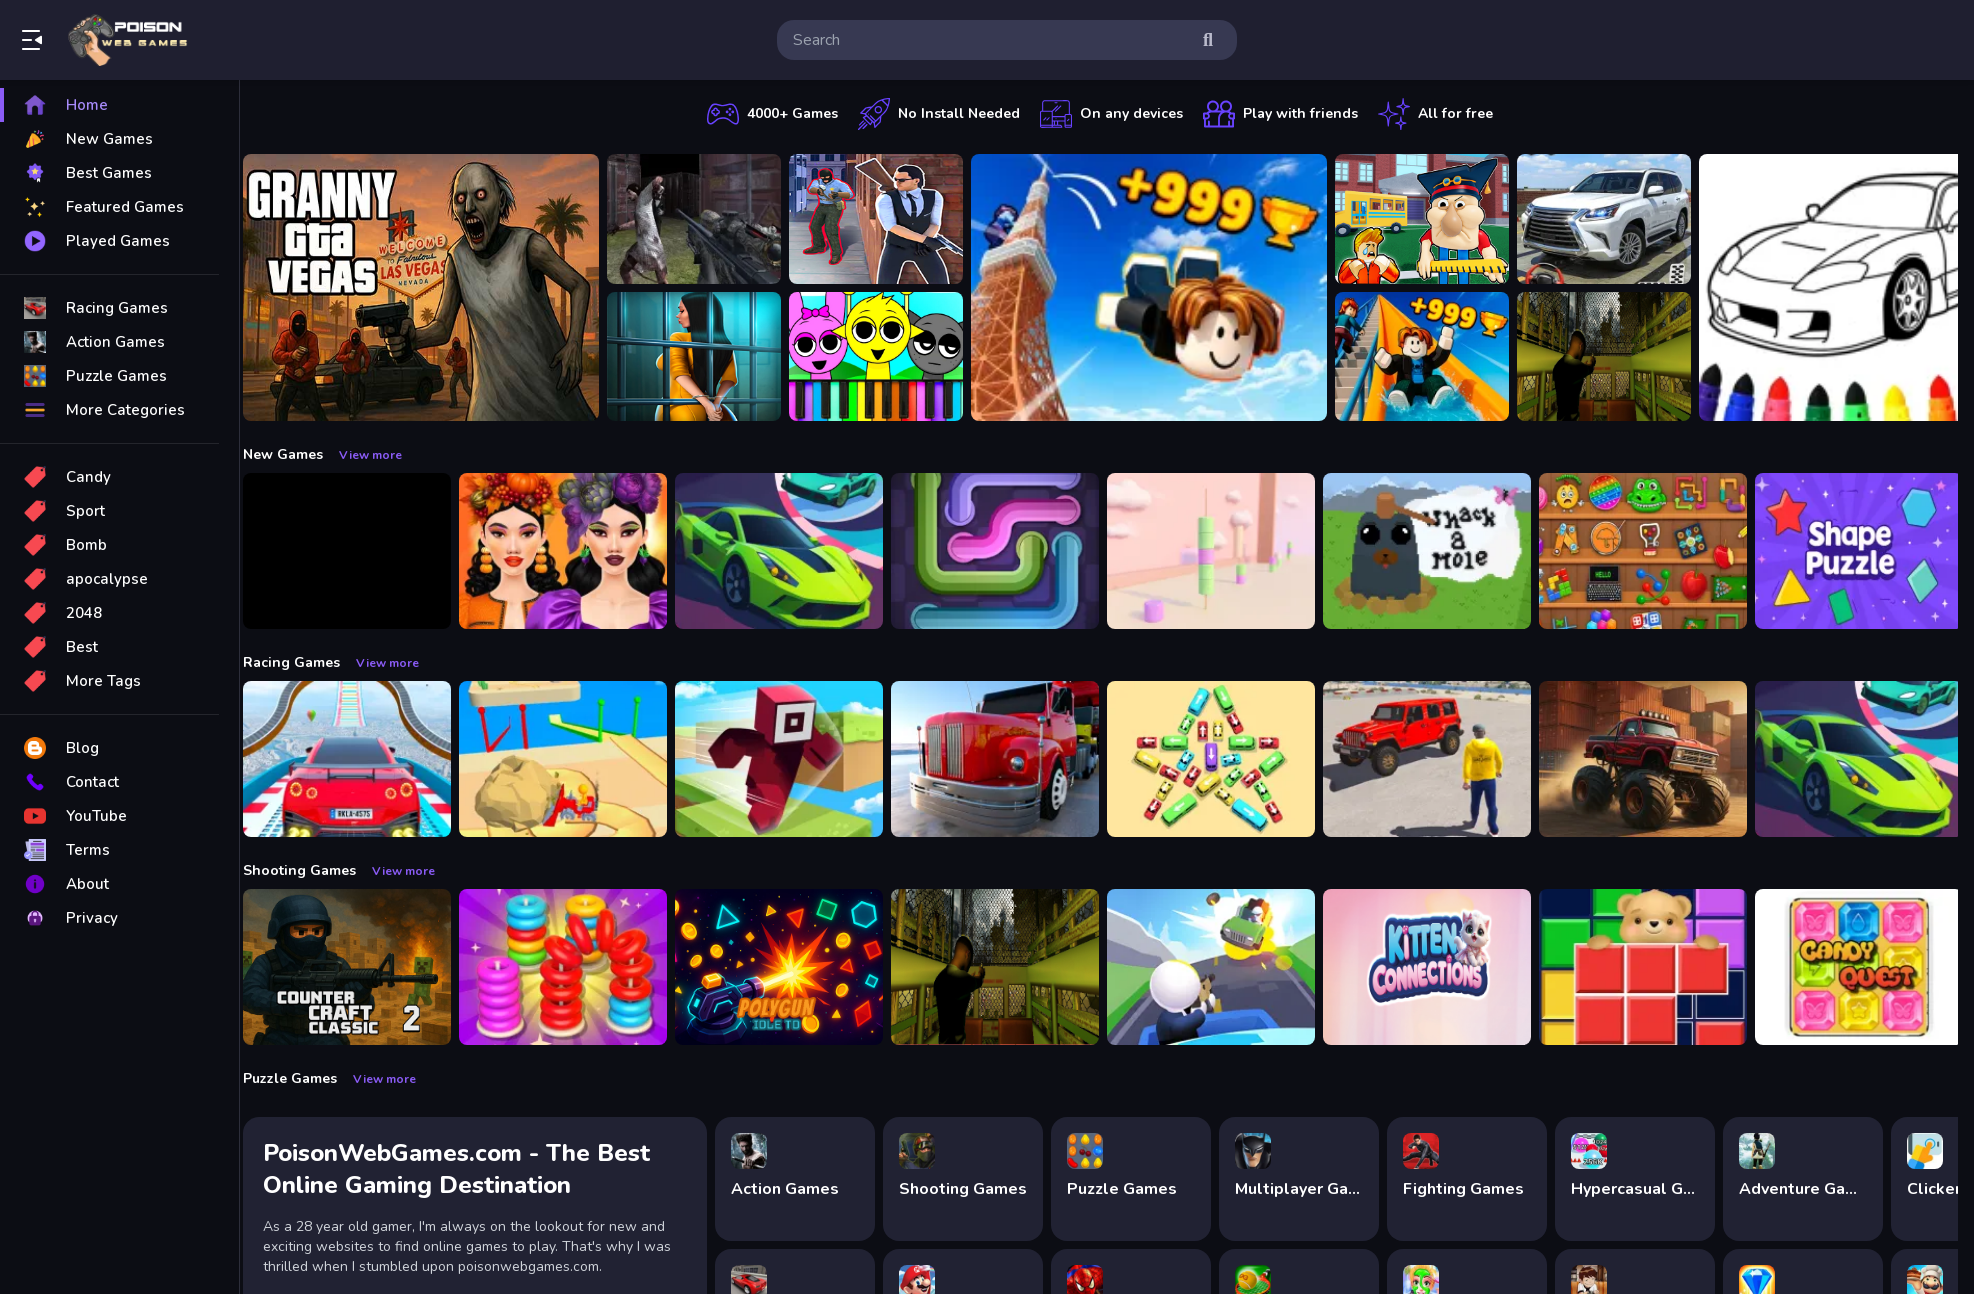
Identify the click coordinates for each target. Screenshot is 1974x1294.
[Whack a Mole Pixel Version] (1440, 551)
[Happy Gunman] (1224, 967)
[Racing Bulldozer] (576, 759)
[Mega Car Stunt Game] (360, 759)
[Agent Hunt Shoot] (889, 219)
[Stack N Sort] (576, 967)
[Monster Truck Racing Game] (1656, 759)
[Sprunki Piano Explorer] (889, 357)
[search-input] (991, 40)
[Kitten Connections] (1440, 967)
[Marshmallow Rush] (1224, 551)
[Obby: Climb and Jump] (1162, 287)
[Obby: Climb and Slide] (1435, 357)
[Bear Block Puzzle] (1656, 967)
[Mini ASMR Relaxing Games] (1656, 551)
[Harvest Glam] (576, 551)
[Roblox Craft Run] (792, 759)
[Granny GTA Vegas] (434, 287)
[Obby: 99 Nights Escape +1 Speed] (360, 551)
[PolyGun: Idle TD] (792, 967)
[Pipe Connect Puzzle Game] (1008, 551)
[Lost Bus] (1617, 357)
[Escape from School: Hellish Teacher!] (1435, 219)
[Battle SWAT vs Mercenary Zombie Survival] (707, 219)
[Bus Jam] (1224, 759)
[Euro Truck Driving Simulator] (1008, 759)
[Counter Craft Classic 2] (360, 967)
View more (383, 455)
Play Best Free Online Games (128, 40)
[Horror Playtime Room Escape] (707, 357)
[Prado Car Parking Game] (1617, 219)
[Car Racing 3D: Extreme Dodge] (792, 551)
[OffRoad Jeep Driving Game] (1440, 759)
